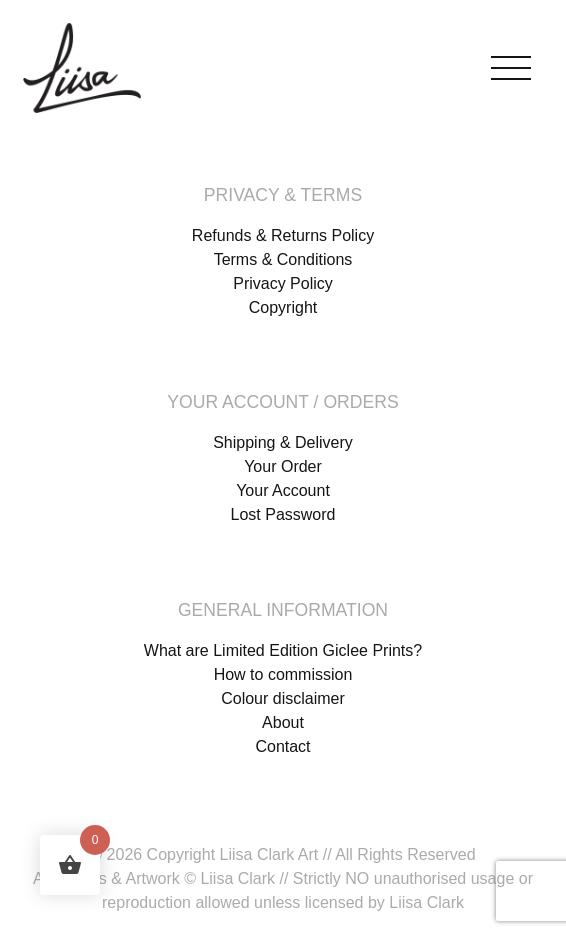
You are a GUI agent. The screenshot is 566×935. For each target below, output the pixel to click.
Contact (282, 746)
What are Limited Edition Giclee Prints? (283, 650)
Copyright (283, 307)
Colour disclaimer (283, 698)
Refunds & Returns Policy (283, 235)
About (283, 722)
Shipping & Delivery (283, 442)
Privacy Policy (283, 283)
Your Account (283, 490)
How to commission (283, 674)
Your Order (283, 466)
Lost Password (283, 514)
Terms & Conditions (283, 259)
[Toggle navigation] (511, 63)
